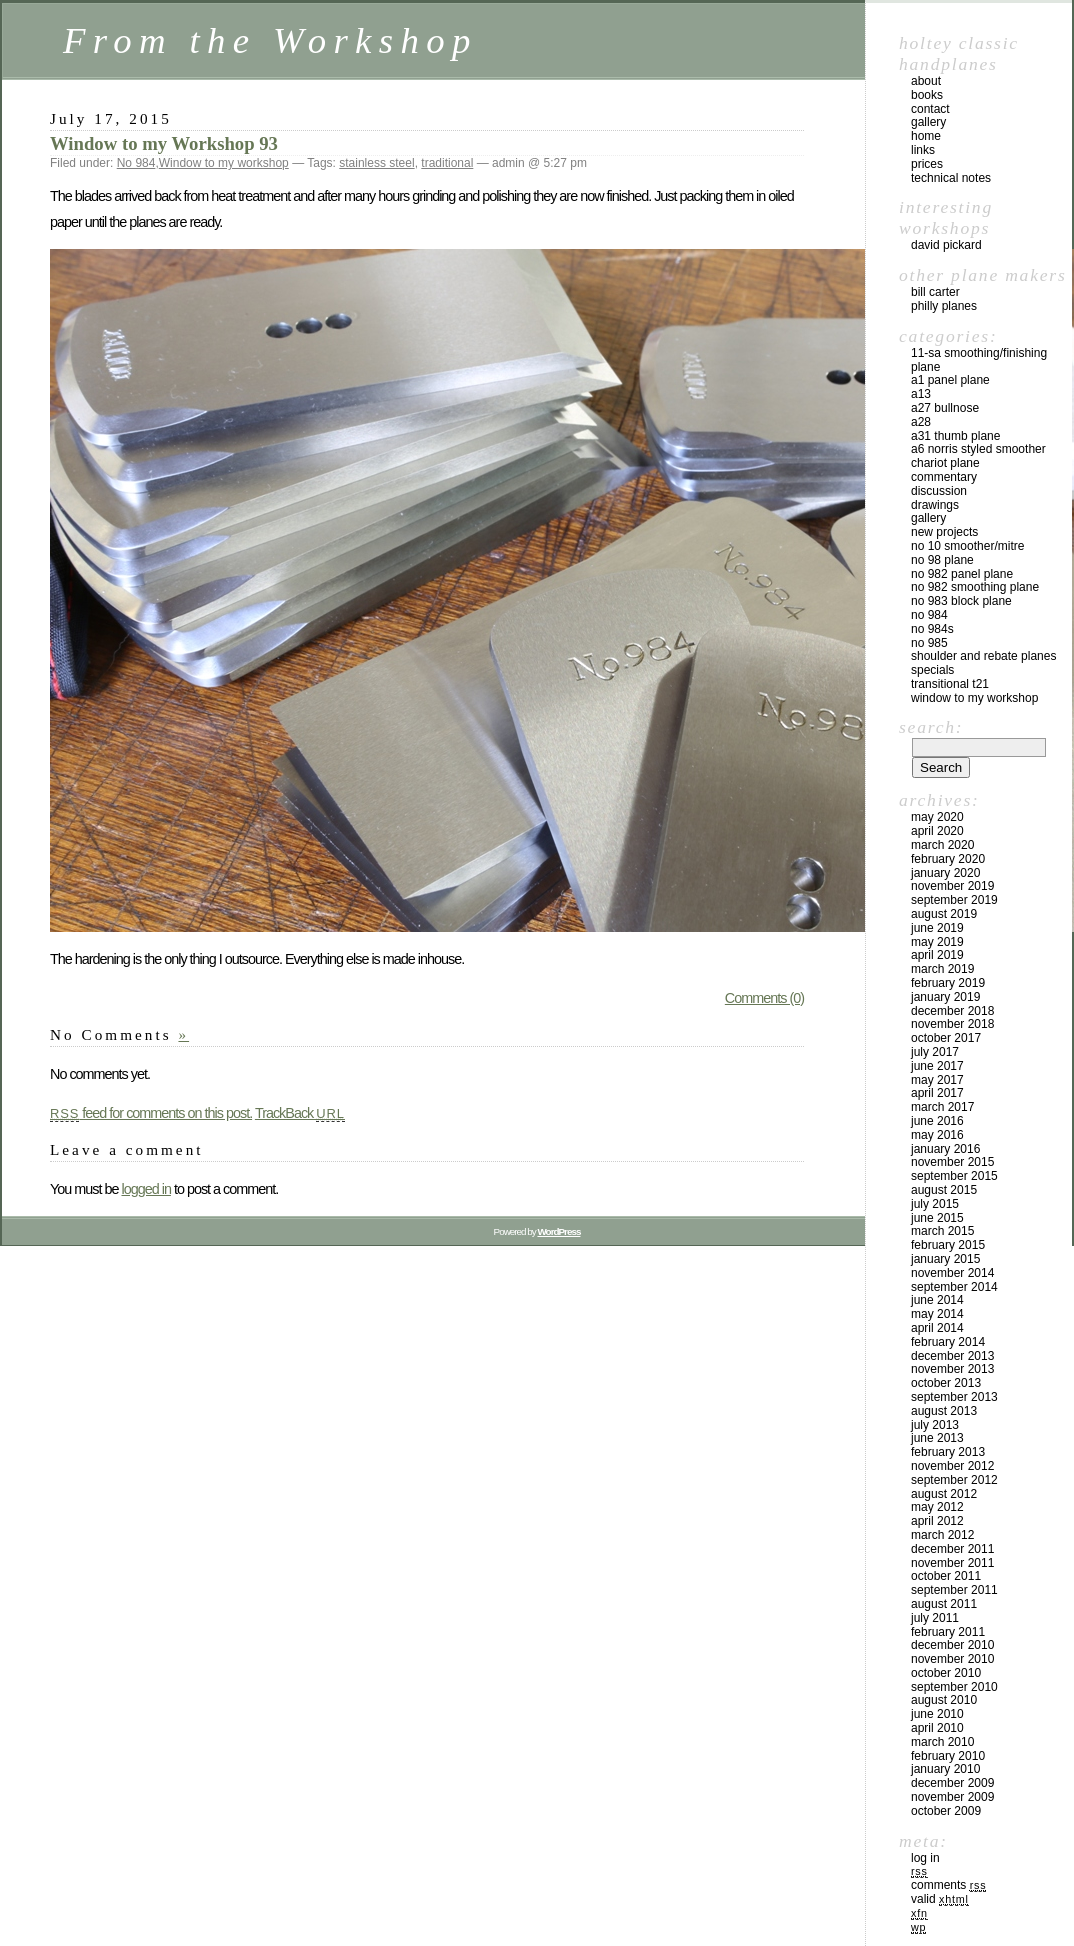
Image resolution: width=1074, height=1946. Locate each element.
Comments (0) (764, 998)
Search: (931, 727)
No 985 (929, 643)
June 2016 (937, 1121)
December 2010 (952, 1645)
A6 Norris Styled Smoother (978, 449)
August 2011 (944, 1604)
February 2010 (948, 1756)
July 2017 (935, 1052)
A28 (921, 422)
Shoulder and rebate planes (983, 656)
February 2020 (948, 859)
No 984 (136, 163)
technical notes (951, 178)
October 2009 (946, 1811)
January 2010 (945, 1769)
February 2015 (948, 1245)
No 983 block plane (961, 601)
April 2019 (937, 955)
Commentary (944, 477)
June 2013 (937, 1438)
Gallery (928, 518)
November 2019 (952, 886)
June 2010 (937, 1714)
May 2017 (937, 1080)
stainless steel (376, 163)
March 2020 (942, 845)
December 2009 (952, 1783)
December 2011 (952, 1549)
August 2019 (944, 914)
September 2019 (954, 900)
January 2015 (945, 1259)
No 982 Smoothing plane (975, 587)
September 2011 (954, 1590)
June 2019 (937, 928)
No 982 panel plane (962, 574)
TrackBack (300, 1113)
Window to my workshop (224, 163)
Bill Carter (935, 292)
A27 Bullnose (945, 408)
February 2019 (948, 983)
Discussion (939, 491)
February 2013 (948, 1452)
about (926, 81)
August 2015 (944, 1190)
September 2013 (954, 1397)
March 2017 (942, 1107)
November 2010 (952, 1659)
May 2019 (937, 942)
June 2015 (937, 1218)
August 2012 (944, 1494)
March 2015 (942, 1231)
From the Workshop (270, 40)
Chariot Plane (945, 463)
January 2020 (945, 873)
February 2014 (948, 1342)
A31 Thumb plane (955, 436)
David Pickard (946, 245)
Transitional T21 (950, 684)
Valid (940, 1899)
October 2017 (946, 1038)
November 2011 (952, 1563)
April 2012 (937, 1521)
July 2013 (935, 1425)
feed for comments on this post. (151, 1113)
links (923, 150)
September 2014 (954, 1287)
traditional (447, 163)
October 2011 (946, 1576)
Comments (948, 1885)
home (926, 136)
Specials (932, 670)
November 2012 (952, 1466)
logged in (145, 1189)
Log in (925, 1858)
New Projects (944, 532)
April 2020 (937, 831)
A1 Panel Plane (950, 380)
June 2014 (937, 1300)
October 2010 (946, 1673)
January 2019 (945, 997)
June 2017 (937, 1066)
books (927, 95)
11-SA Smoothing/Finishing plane (979, 360)
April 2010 (937, 1728)
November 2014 (952, 1273)
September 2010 (954, 1687)
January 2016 (945, 1149)
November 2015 (952, 1162)
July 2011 (935, 1618)
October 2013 (946, 1383)
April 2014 (937, 1328)
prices (927, 164)
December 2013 (952, 1356)
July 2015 (935, 1204)
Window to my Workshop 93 (164, 143)
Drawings (935, 505)
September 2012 (954, 1480)
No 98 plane (942, 560)
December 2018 (952, 1011)
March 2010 (942, 1742)
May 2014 (937, 1314)
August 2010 (944, 1700)
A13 (921, 394)
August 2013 (944, 1411)
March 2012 (942, 1535)
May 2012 (937, 1507)
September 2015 (954, 1176)
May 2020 (937, 817)
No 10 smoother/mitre (967, 546)
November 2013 (952, 1369)
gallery (928, 122)
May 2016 (937, 1135)
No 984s (932, 629)
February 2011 (948, 1632)
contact (930, 109)
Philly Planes (944, 306)
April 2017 (937, 1093)
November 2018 (952, 1024)
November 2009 (952, 1797)
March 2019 (942, 969)
